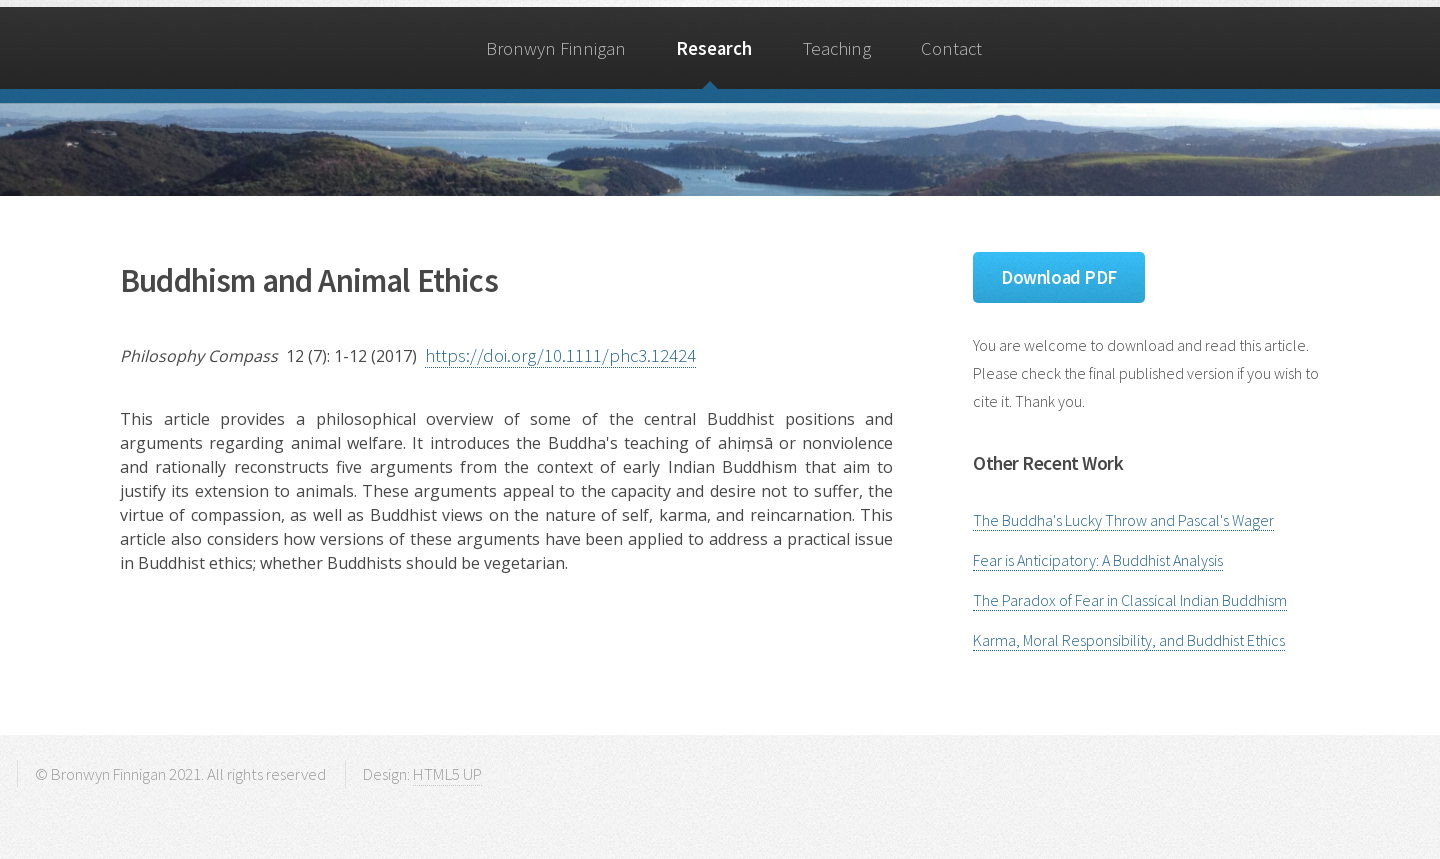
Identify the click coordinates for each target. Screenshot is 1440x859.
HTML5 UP (447, 774)
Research (714, 48)
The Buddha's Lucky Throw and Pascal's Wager (1123, 520)
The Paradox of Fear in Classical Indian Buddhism (1130, 600)
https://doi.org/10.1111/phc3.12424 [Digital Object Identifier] (560, 355)
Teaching (837, 48)
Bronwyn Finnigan (556, 48)
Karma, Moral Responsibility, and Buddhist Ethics (1129, 640)
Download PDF (1058, 277)
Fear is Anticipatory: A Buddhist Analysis (1098, 560)
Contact (951, 48)
